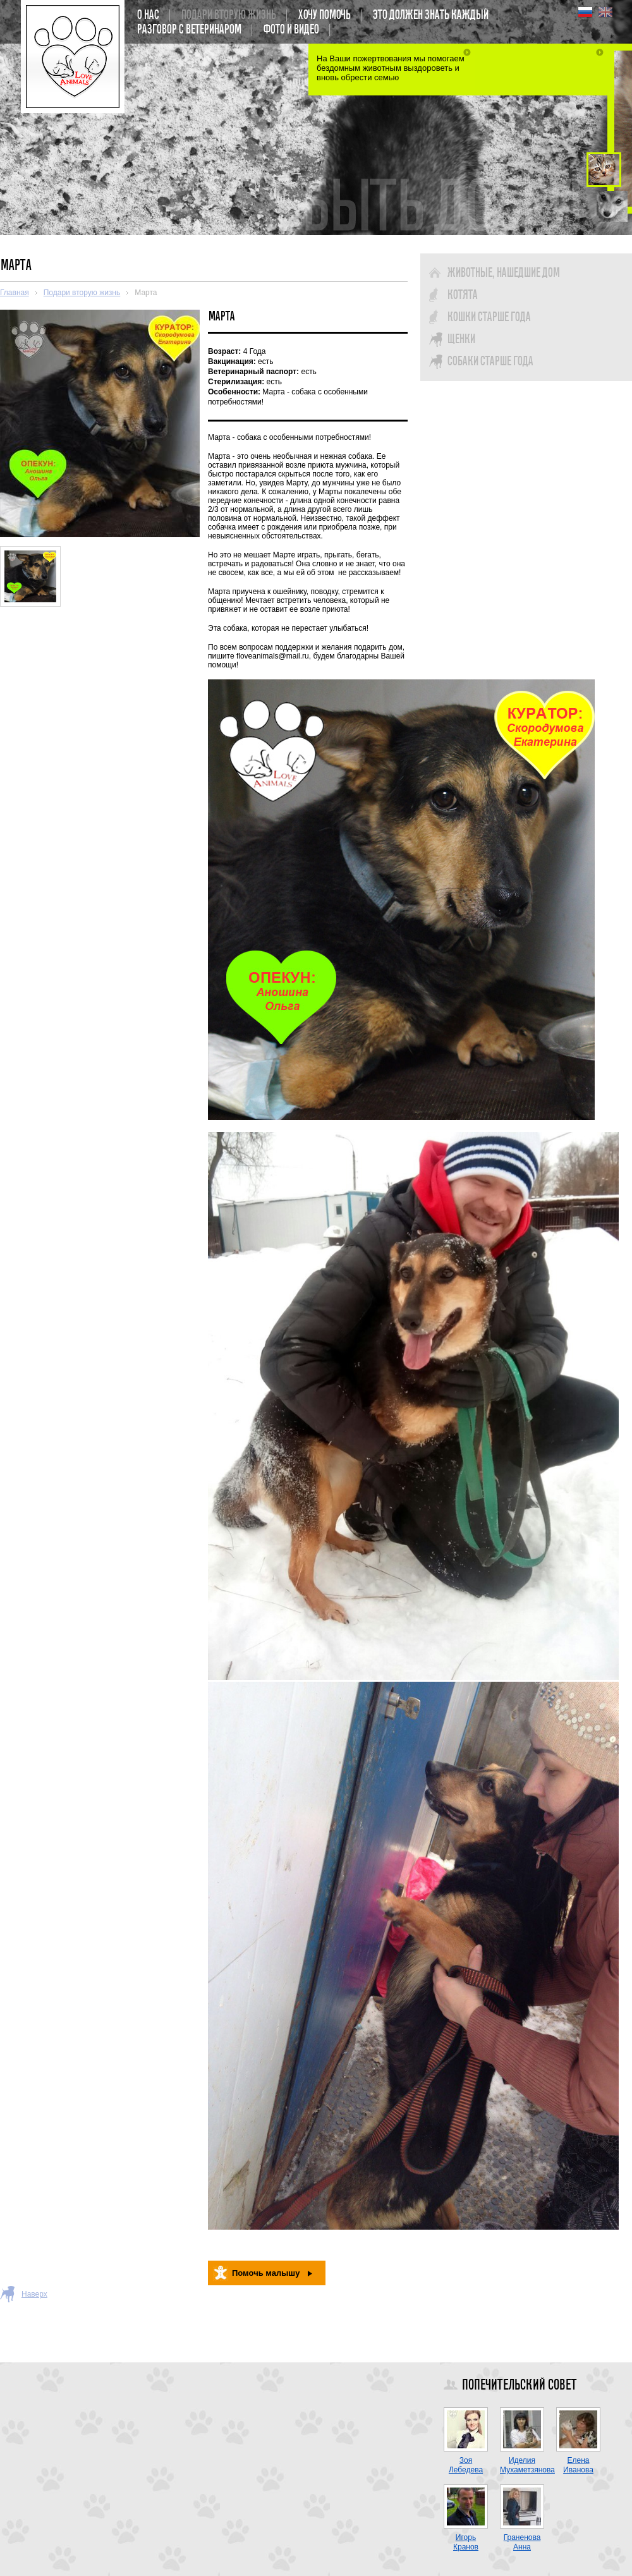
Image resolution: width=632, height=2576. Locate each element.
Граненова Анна (522, 2542)
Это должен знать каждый (430, 15)
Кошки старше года (488, 317)
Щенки (461, 339)
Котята (462, 295)
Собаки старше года (490, 361)
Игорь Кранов (465, 2542)
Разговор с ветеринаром (189, 30)
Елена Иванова (578, 2465)
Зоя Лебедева (466, 2465)
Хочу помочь (324, 15)
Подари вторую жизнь (228, 15)
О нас (148, 15)
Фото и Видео (291, 30)
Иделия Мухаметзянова (527, 2465)
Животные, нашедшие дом (503, 273)
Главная (14, 292)
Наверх (34, 2294)
